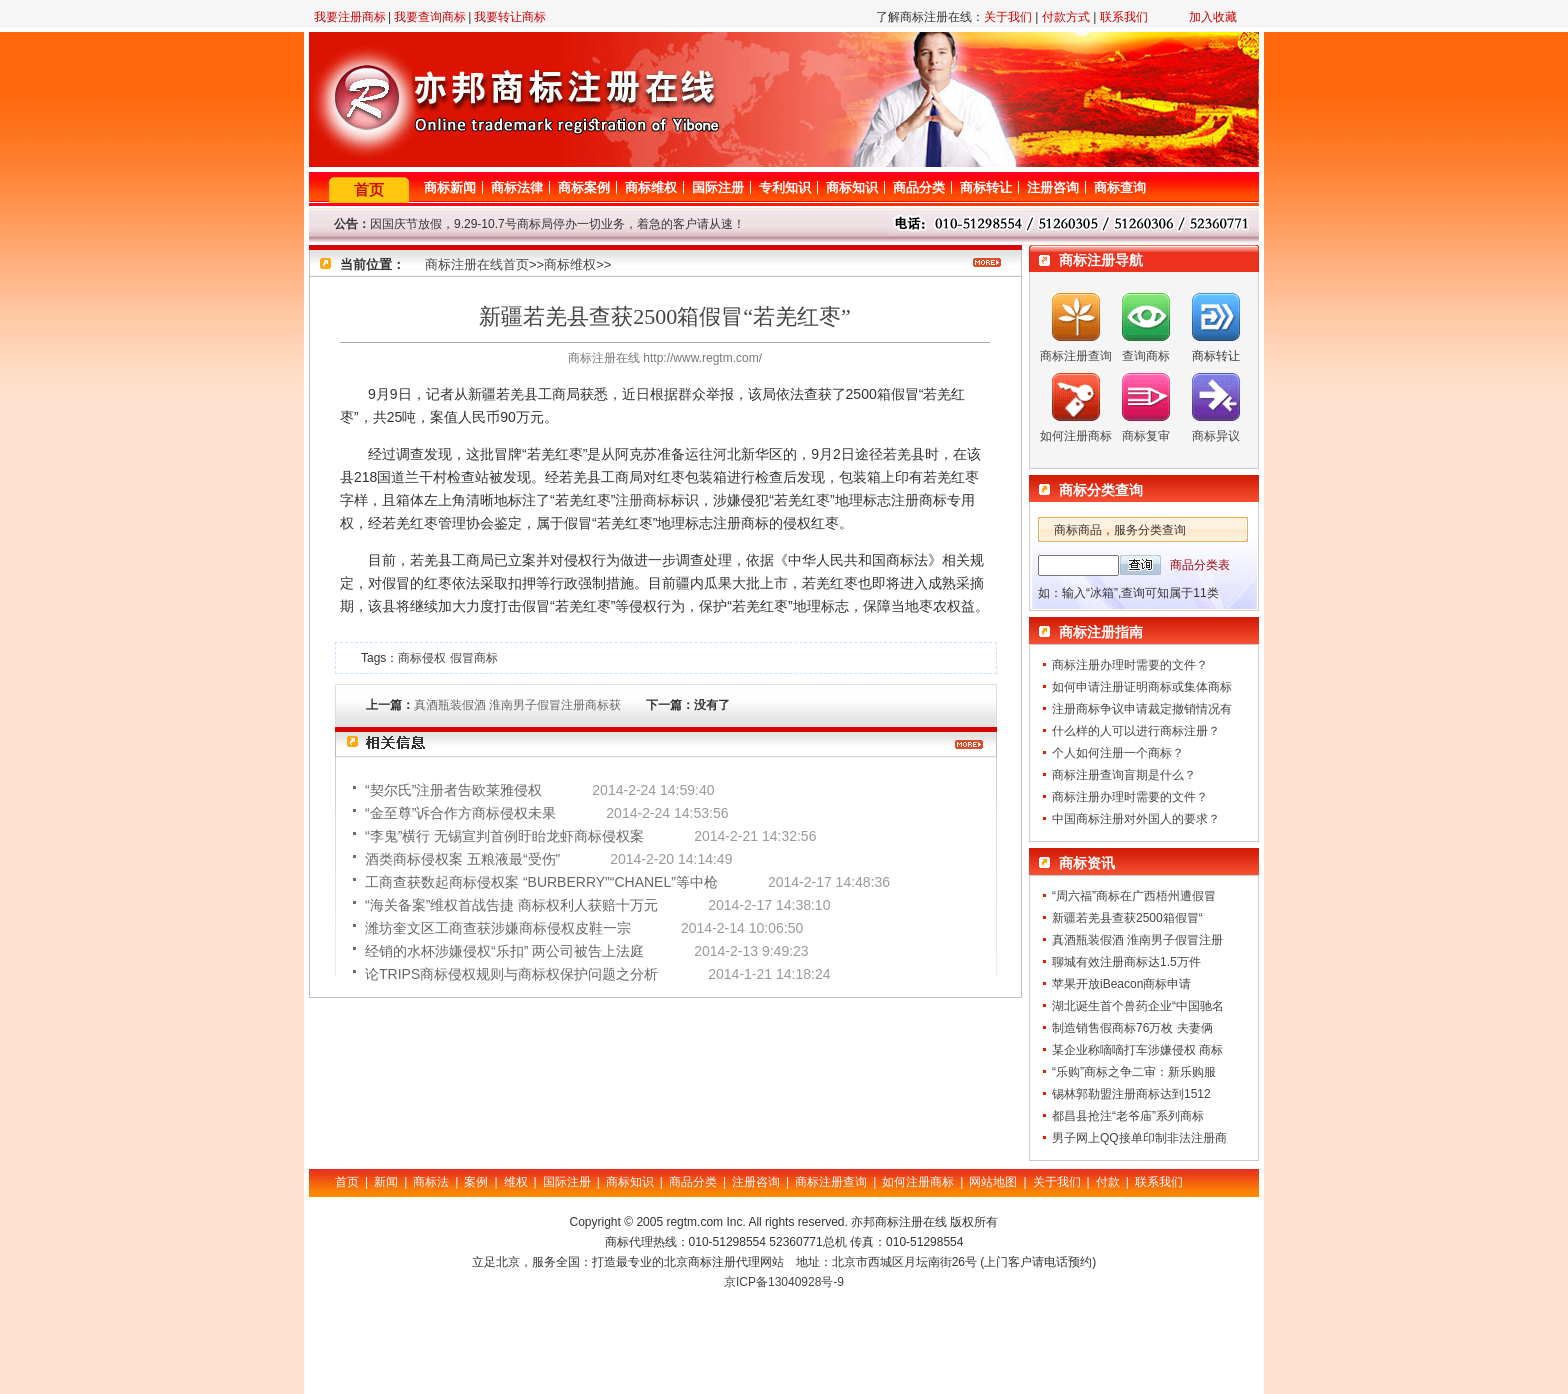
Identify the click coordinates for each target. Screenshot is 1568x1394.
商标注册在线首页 (477, 264)
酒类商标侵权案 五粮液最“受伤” (462, 859)
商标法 (431, 1182)
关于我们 (1008, 17)
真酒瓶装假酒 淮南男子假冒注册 (1137, 940)
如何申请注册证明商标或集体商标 (1142, 687)
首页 (369, 189)
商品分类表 (1200, 565)
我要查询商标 (430, 17)
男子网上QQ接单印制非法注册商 (1139, 1138)
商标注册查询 (1076, 356)
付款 (1108, 1182)
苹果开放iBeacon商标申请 (1121, 984)
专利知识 (785, 187)
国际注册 (718, 187)
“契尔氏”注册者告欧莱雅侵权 (453, 790)
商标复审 (1146, 436)
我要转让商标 (510, 17)
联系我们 (1124, 17)
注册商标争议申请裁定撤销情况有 (1142, 709)
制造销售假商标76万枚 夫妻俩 (1132, 1028)
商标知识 (852, 187)
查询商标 (1146, 356)
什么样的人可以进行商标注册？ (1136, 731)
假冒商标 (474, 658)
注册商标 (643, 500)
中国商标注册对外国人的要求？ (1136, 819)
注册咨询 (1053, 187)
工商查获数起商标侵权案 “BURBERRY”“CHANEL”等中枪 (541, 882)
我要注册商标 (350, 17)
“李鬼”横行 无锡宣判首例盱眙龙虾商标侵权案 (504, 836)
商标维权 (651, 187)
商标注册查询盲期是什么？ (1124, 775)
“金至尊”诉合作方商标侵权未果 (460, 813)
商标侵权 (422, 658)
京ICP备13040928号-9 (784, 1282)
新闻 (386, 1182)
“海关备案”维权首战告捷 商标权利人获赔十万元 (511, 905)
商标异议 (1216, 436)
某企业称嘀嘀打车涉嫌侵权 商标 (1137, 1050)
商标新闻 (450, 187)
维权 (516, 1182)
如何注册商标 (1076, 436)
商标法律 (517, 187)
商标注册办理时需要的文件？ (1130, 665)
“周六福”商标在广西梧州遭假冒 (1134, 896)
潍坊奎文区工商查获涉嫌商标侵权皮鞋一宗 (498, 928)
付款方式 (1066, 17)
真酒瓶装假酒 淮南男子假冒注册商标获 (517, 705)
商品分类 (919, 187)
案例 (476, 1182)
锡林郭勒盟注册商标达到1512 (1131, 1094)
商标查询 (1120, 187)
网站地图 (993, 1182)
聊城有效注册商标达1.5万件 (1126, 962)
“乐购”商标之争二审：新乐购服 (1134, 1072)
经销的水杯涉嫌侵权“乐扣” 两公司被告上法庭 (504, 951)
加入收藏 (1213, 17)
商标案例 (584, 187)
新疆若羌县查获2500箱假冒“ (1127, 918)
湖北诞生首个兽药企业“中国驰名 (1138, 1006)
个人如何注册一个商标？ (1118, 753)
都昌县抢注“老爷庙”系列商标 (1128, 1116)
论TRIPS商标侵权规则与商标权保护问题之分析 (511, 974)
